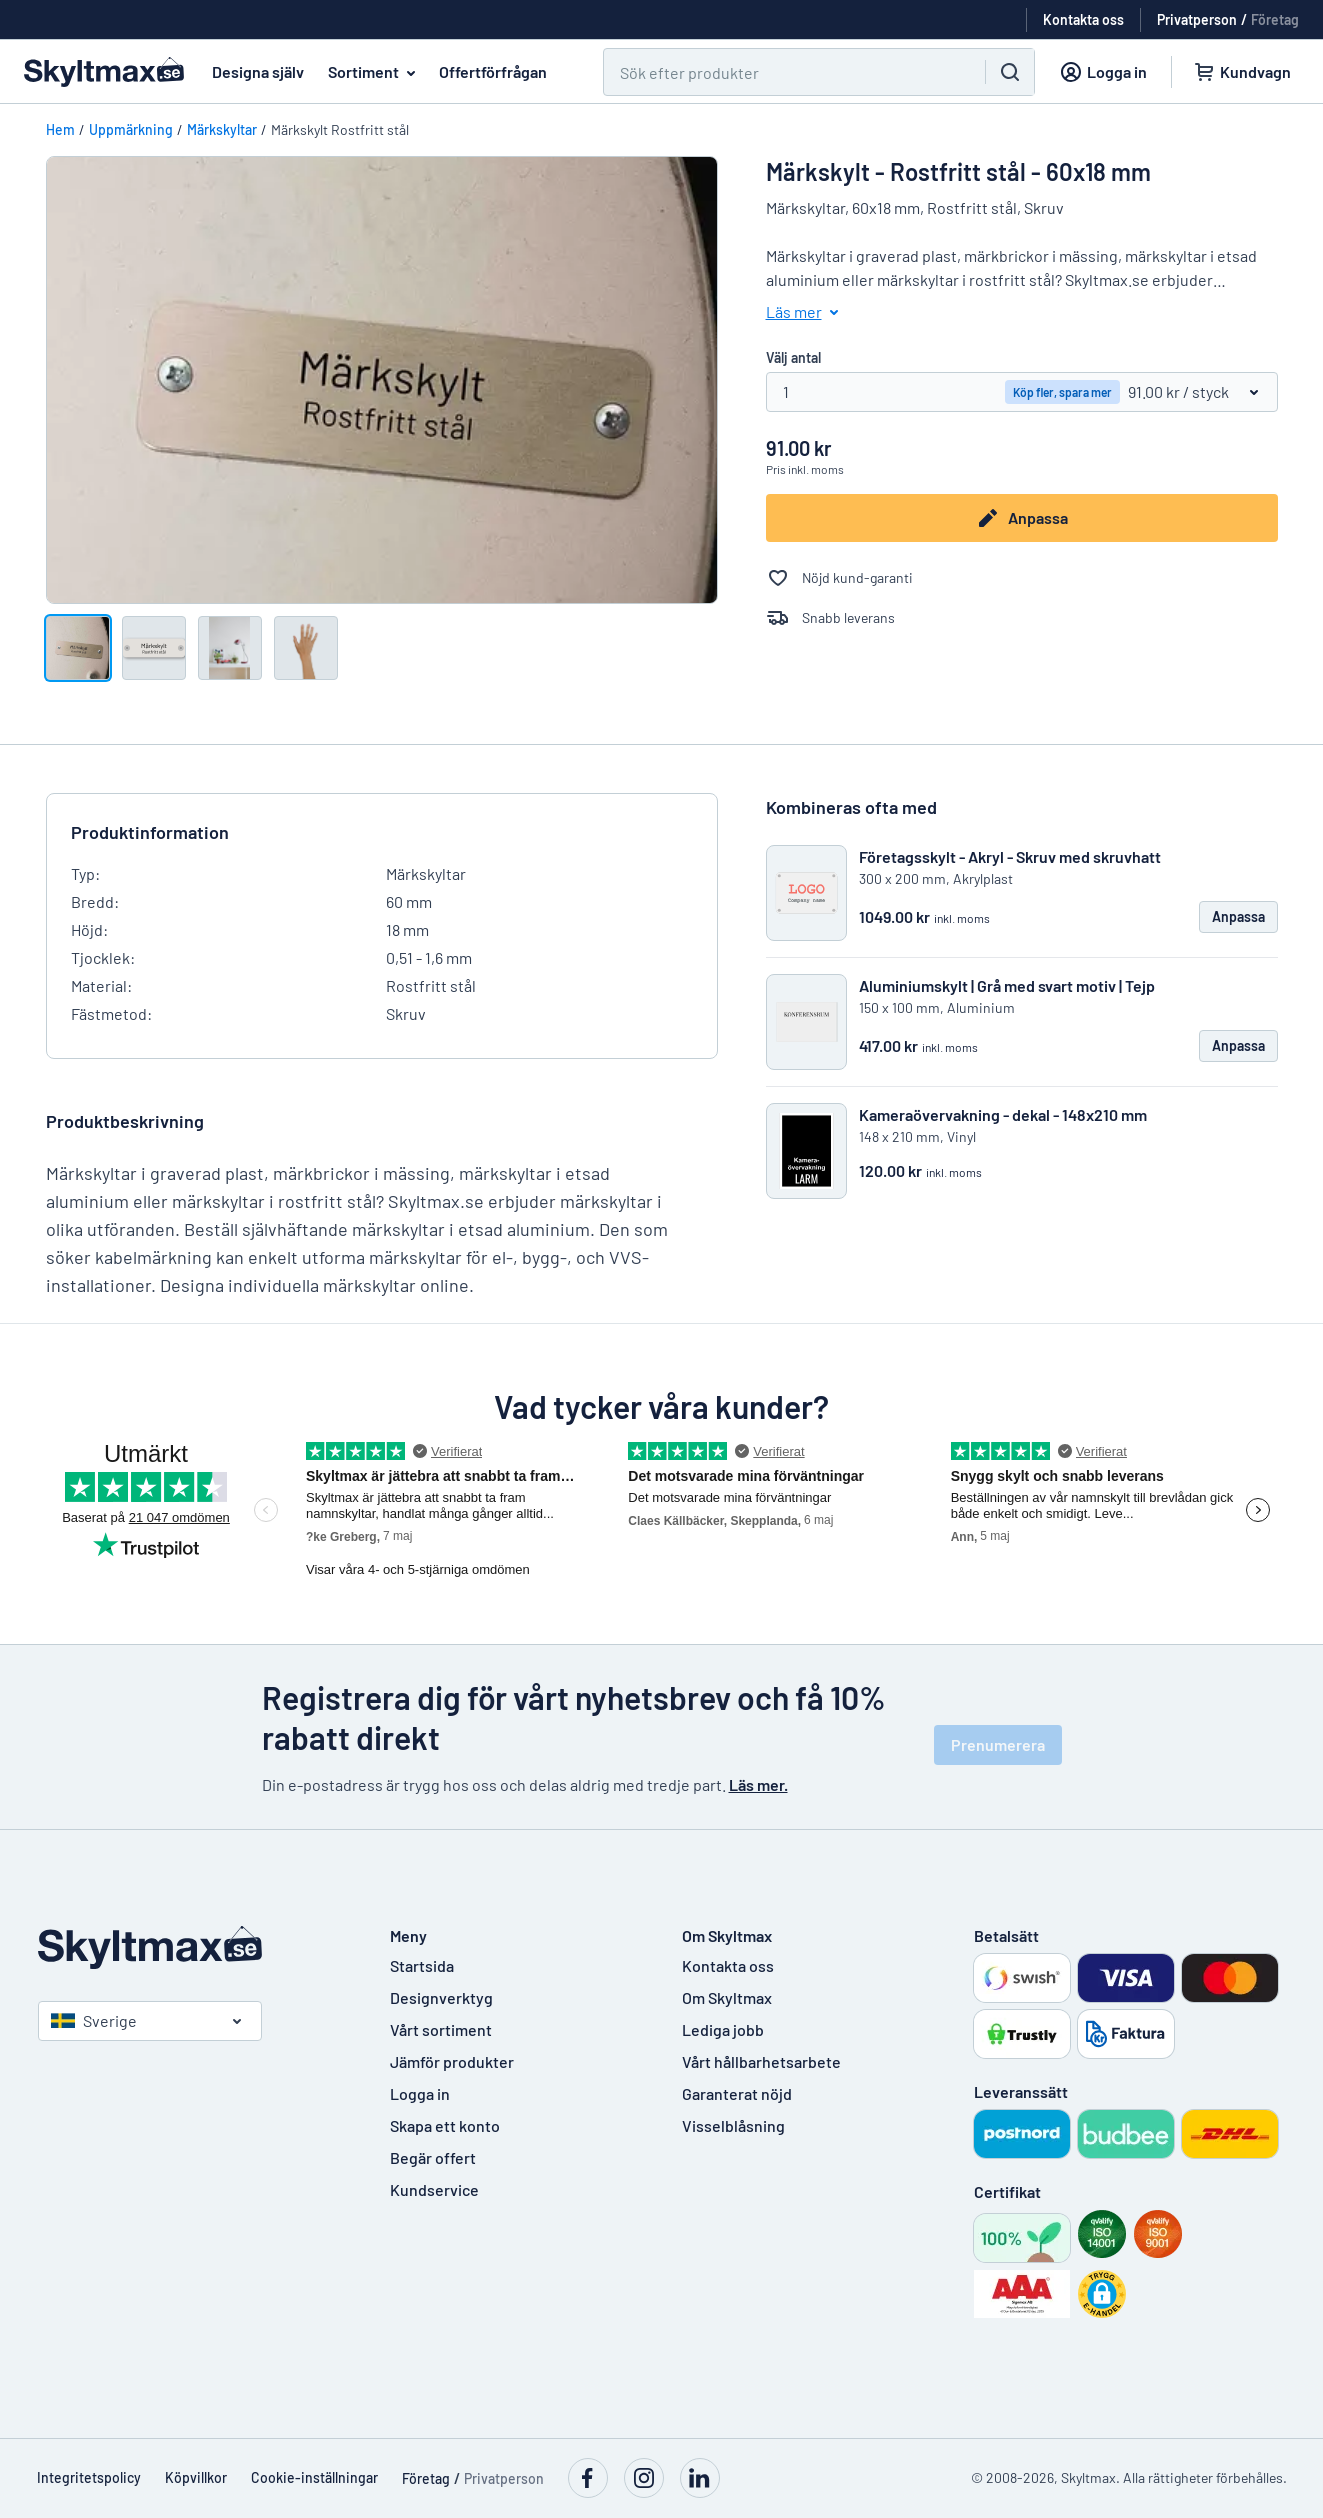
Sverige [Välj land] (94, 2020)
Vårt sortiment (441, 2029)
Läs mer (806, 312)
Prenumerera (998, 1744)
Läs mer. (758, 1784)
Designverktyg (441, 1997)
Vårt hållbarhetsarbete (761, 2061)
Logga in (420, 2093)
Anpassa (1022, 518)
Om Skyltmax (727, 1997)
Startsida (422, 1965)
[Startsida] (194, 1947)
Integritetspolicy (89, 2477)
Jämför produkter (452, 2061)
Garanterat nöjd (737, 2093)
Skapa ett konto (445, 2125)
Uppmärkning (131, 129)
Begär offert (433, 2157)
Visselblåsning (733, 2125)
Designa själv (258, 71)
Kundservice (434, 2189)
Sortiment (375, 72)
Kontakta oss (728, 1965)
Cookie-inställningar (314, 2477)
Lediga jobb (723, 2029)
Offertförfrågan (493, 71)
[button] (1102, 2294)
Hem (60, 129)
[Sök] (782, 72)
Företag (1275, 19)
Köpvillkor (196, 2477)
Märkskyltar (222, 129)
